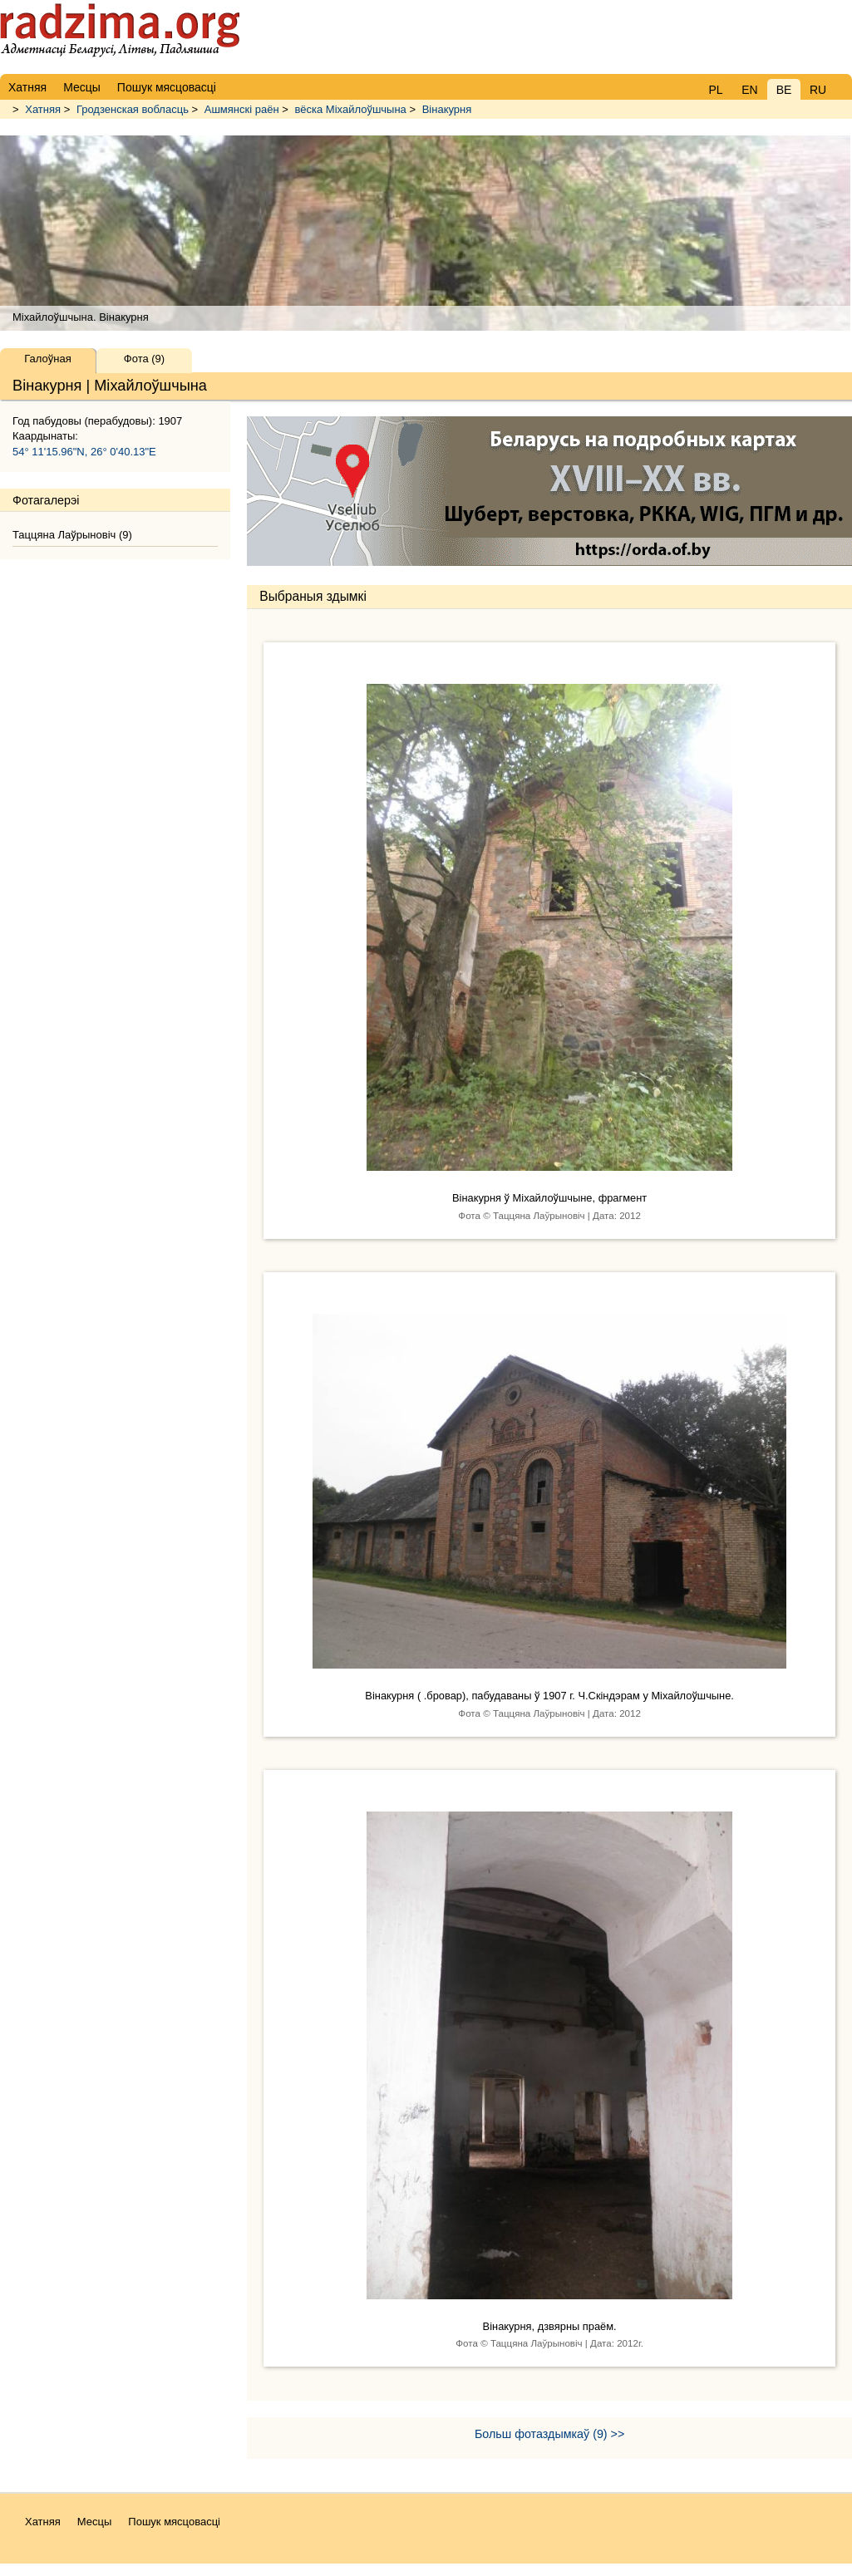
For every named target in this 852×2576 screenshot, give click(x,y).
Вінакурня (447, 109)
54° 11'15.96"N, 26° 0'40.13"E (84, 451)
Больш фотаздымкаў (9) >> (549, 2434)
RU (818, 89)
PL (715, 89)
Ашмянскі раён (241, 109)
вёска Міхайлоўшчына (350, 109)
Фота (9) (144, 358)
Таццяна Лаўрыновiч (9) (72, 534)
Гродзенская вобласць (132, 109)
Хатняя (43, 109)
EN (749, 89)
